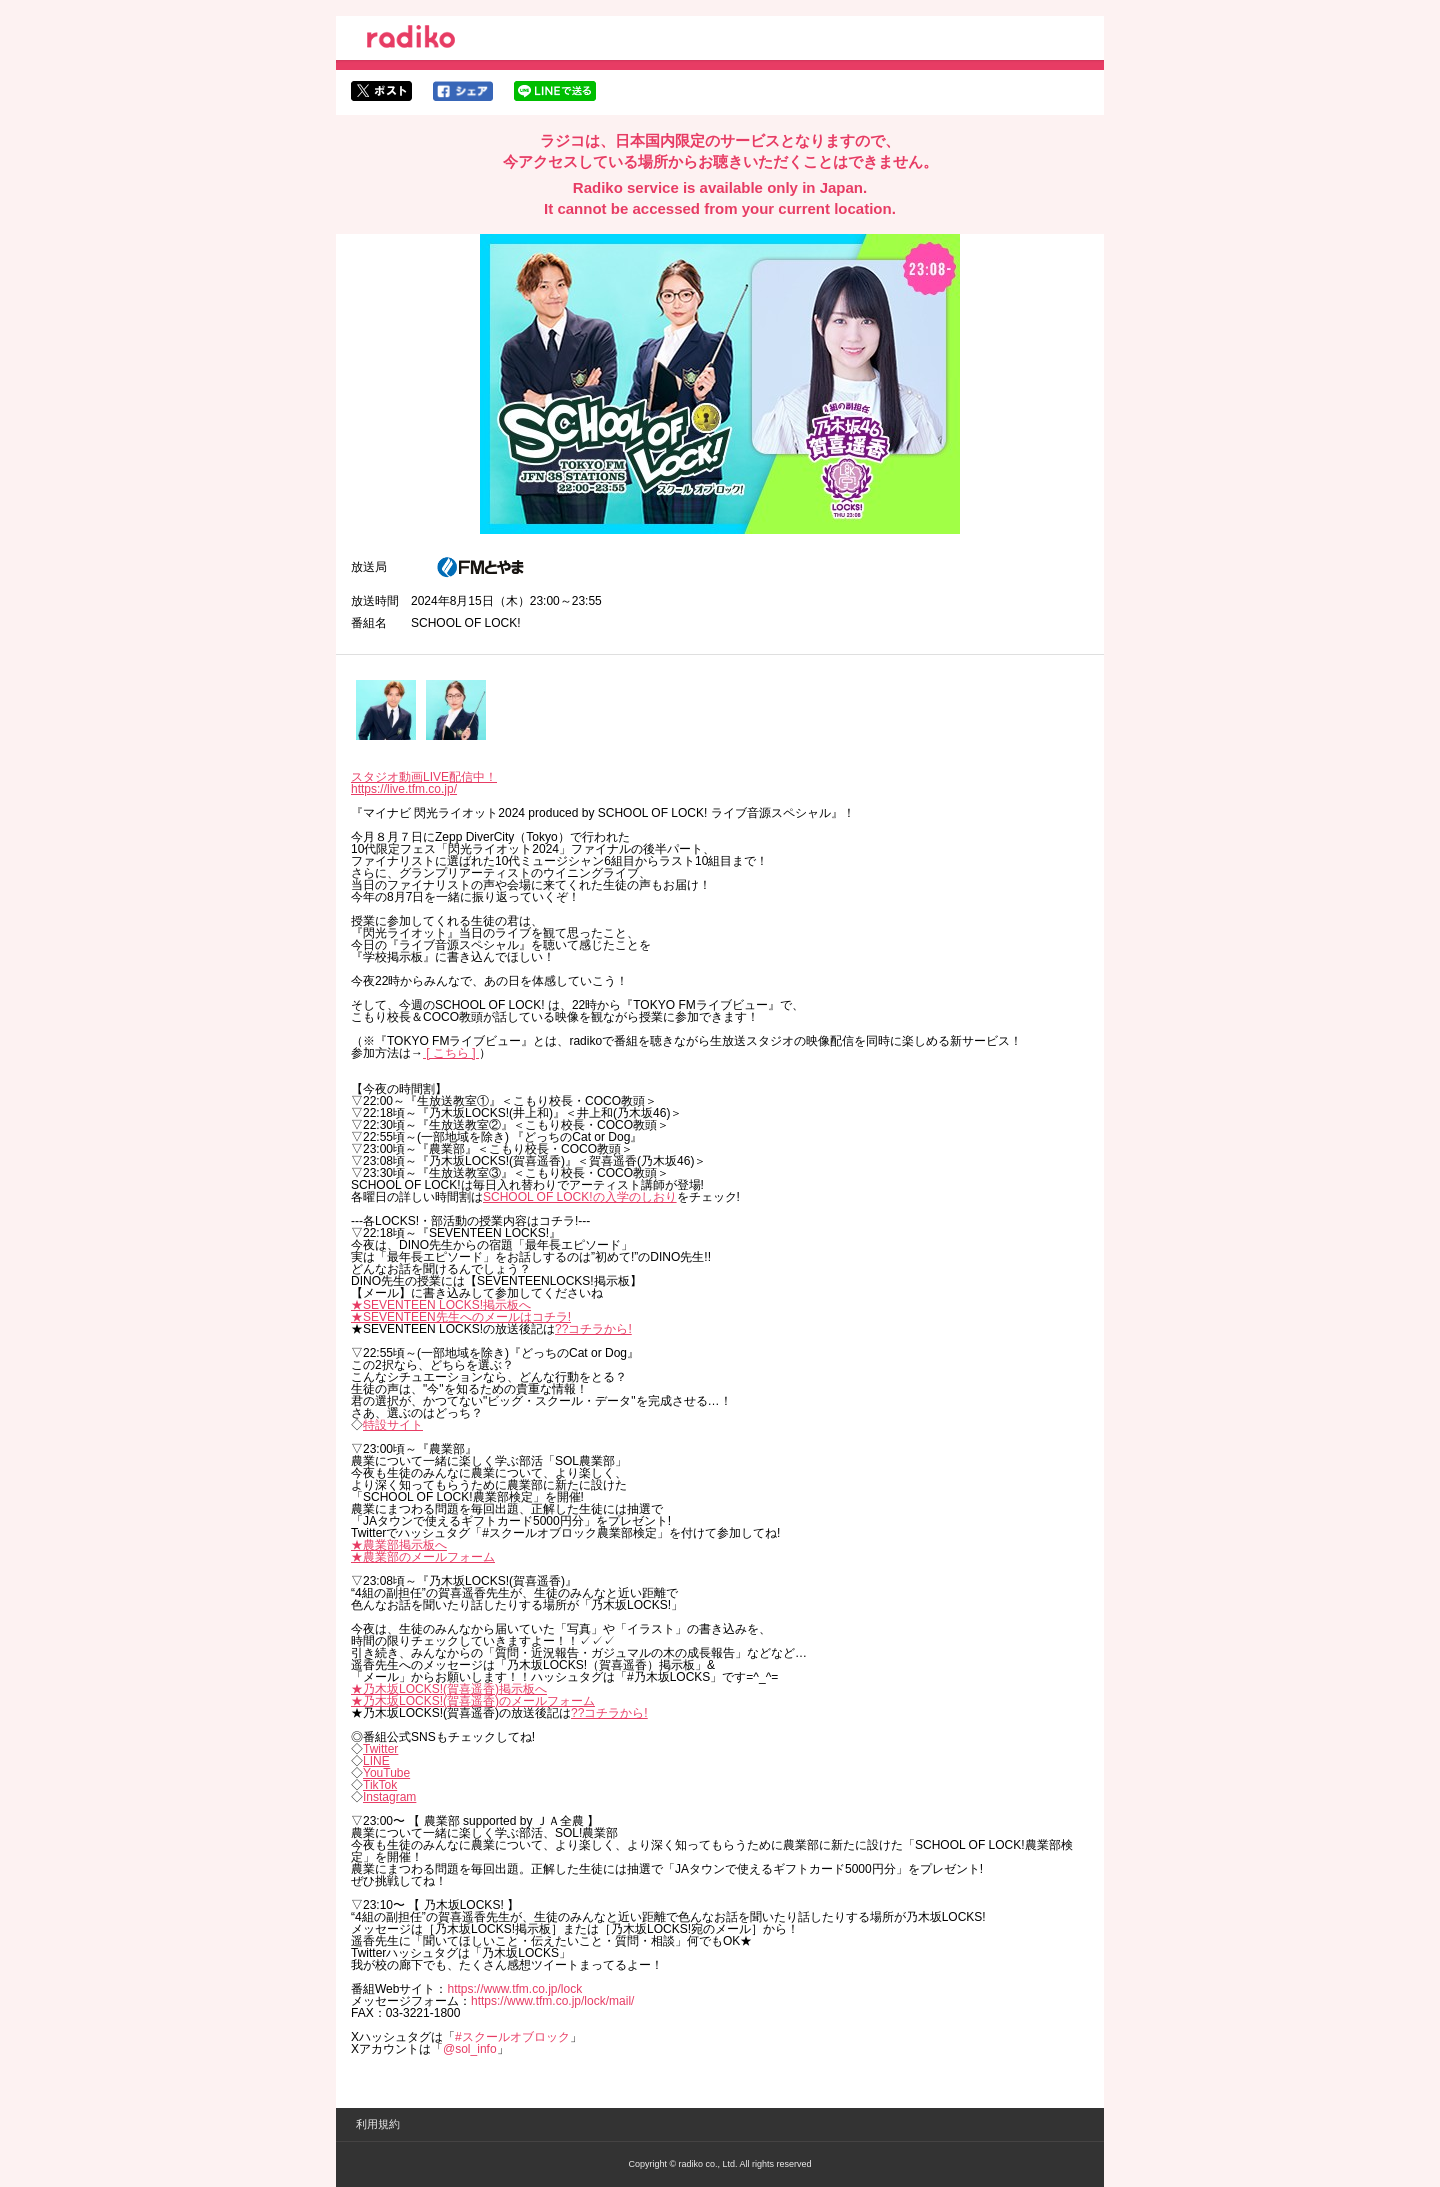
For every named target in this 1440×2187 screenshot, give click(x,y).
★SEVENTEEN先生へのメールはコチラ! (461, 1317)
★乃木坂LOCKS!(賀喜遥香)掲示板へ (449, 1689)
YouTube (386, 1773)
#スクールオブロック (512, 2037)
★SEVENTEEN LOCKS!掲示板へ (441, 1305)
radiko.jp (411, 40)
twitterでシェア (381, 91)
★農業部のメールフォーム (423, 1557)
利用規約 (378, 2124)
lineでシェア (555, 91)
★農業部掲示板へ (399, 1545)
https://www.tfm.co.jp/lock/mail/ (552, 2001)
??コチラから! (593, 1329)
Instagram (389, 1797)
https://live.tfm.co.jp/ (404, 789)
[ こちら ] (451, 1053)
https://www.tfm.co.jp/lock (514, 1989)
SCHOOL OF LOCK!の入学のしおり (580, 1197)
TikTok (380, 1785)
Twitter (380, 1749)
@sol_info (470, 2049)
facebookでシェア (463, 91)
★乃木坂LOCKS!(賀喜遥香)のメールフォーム (473, 1701)
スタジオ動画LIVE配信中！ (424, 777)
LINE (376, 1761)
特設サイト (393, 1425)
